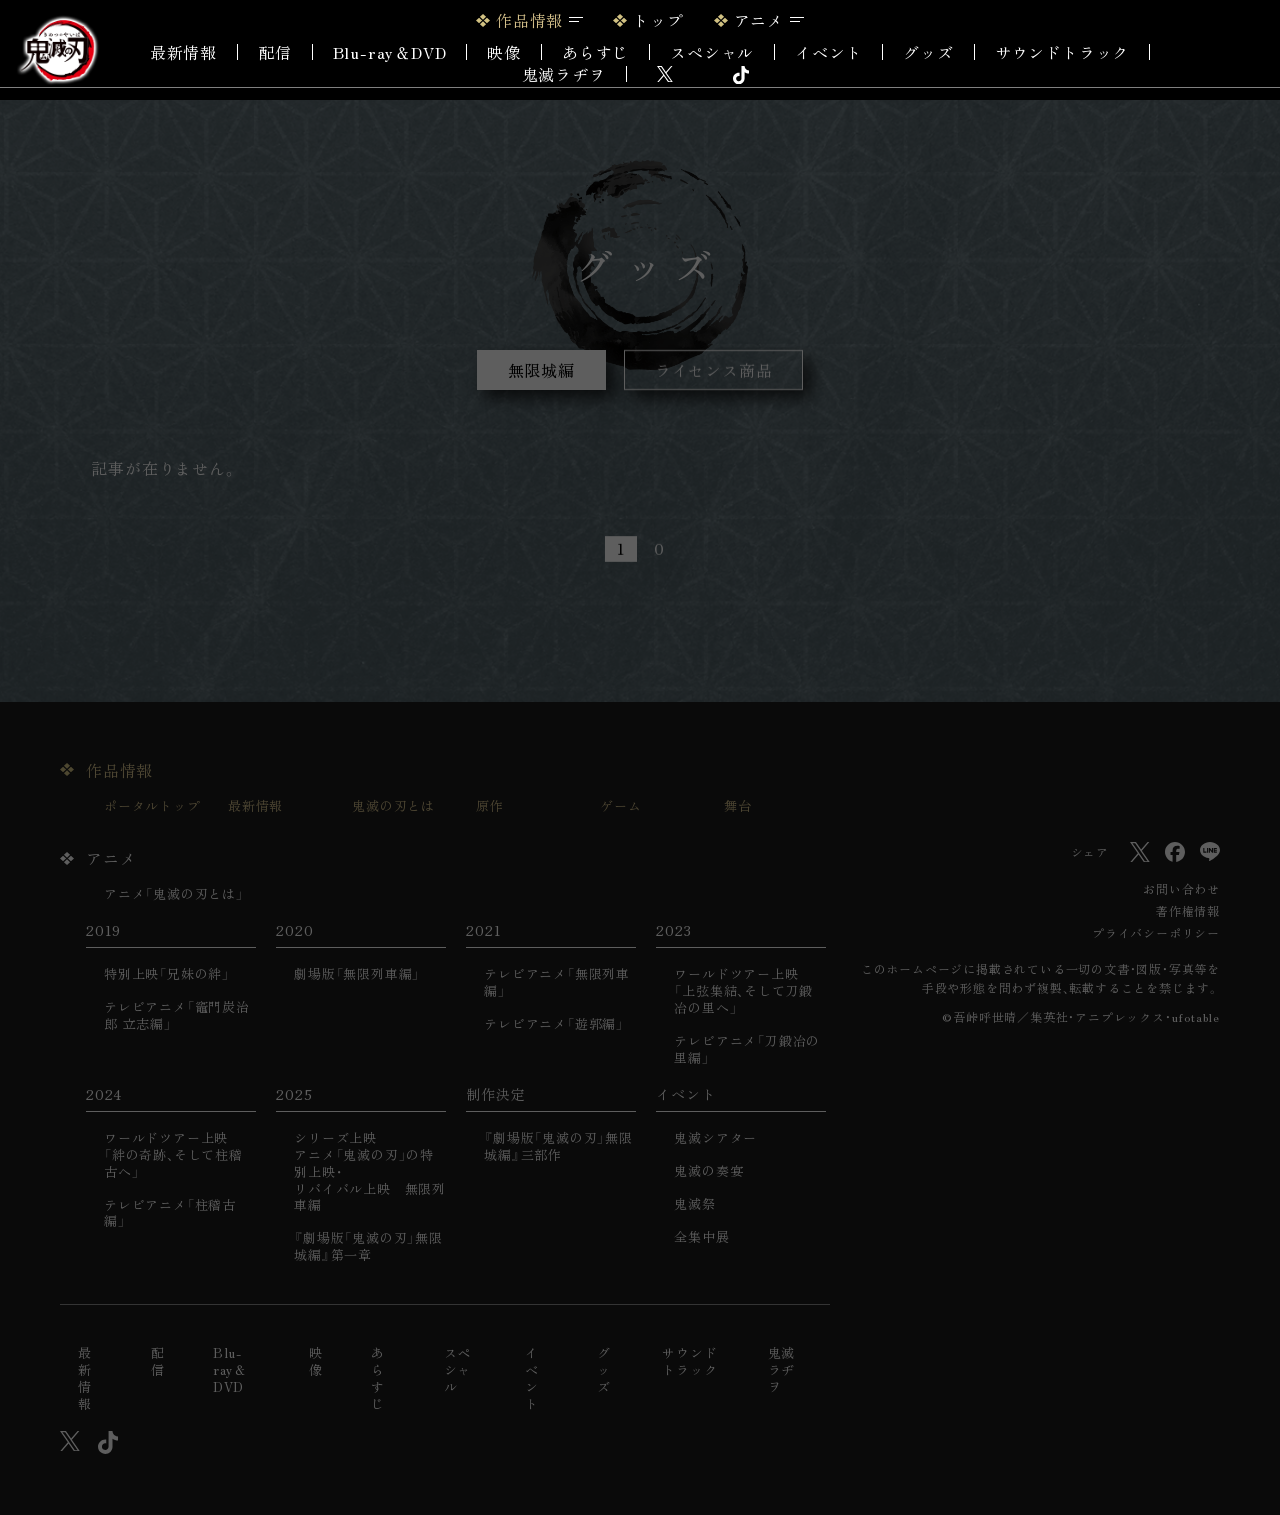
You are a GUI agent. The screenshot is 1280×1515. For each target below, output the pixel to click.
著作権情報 (1188, 910)
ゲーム (620, 806)
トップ (658, 20)
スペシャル (712, 52)
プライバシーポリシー (1156, 932)
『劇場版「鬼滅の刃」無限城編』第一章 (368, 1247)
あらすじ (595, 52)
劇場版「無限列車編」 (357, 974)
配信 (275, 52)
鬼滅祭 (694, 1204)
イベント (532, 1379)
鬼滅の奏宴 (708, 1171)
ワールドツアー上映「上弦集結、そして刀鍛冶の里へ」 (743, 991)
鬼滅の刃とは (393, 806)
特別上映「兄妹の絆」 (167, 974)
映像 (504, 52)
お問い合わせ (1181, 888)
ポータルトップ (152, 806)
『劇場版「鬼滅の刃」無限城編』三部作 (558, 1147)
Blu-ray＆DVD (390, 52)
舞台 (738, 806)
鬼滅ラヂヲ (564, 74)
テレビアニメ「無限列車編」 (557, 983)
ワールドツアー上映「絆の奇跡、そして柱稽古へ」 (173, 1155)
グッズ (928, 52)
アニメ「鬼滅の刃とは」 (174, 894)
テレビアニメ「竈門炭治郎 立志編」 (177, 1016)
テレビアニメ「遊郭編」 (554, 1024)
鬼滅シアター (715, 1138)
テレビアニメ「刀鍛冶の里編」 (747, 1050)
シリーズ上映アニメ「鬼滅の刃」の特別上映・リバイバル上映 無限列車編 (370, 1172)
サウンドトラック (1062, 52)
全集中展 (701, 1237)
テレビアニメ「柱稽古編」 (170, 1214)
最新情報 (183, 52)
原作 (490, 806)
